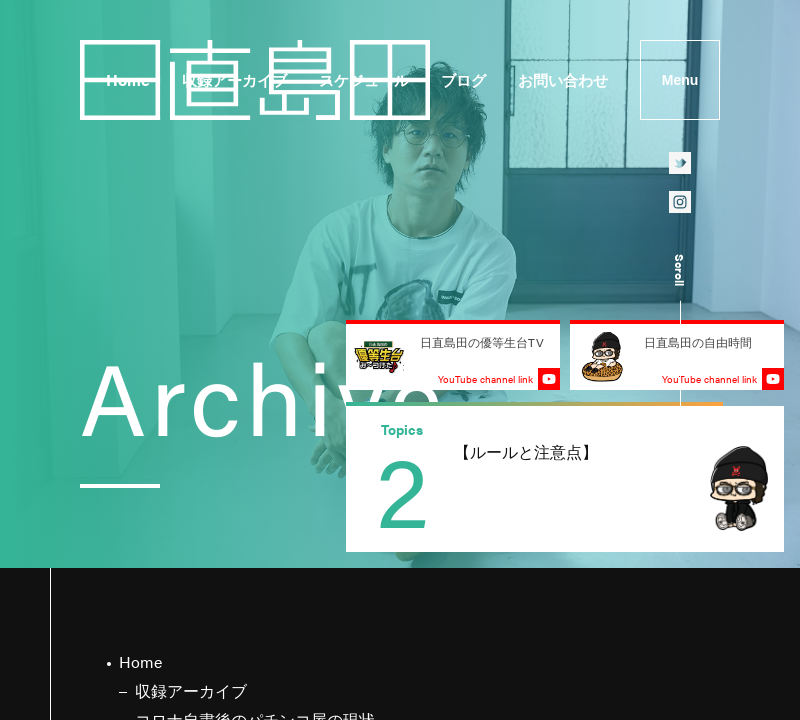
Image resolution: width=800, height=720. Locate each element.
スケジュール (364, 79)
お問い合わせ (563, 79)
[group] (565, 479)
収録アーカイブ (234, 79)
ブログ (463, 79)
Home (128, 79)
